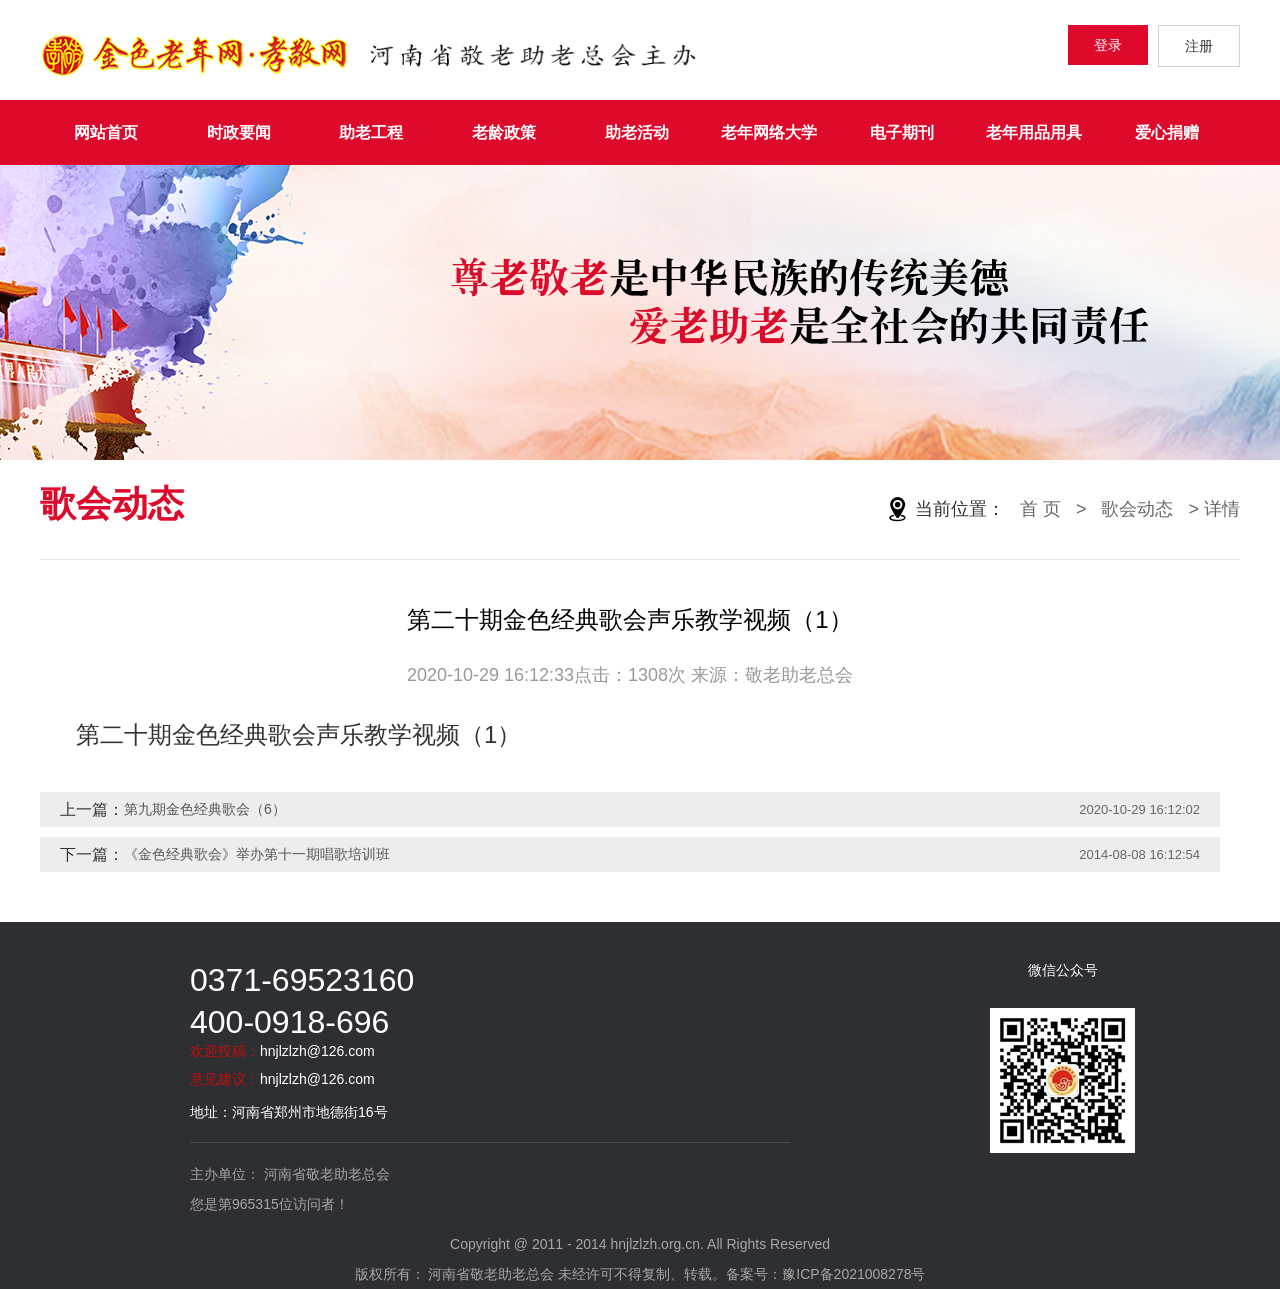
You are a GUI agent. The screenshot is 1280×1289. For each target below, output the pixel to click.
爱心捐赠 (1167, 132)
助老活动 (637, 132)
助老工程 (371, 132)
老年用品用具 (1034, 132)
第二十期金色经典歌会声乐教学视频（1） (298, 734)
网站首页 (106, 132)
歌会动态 (1137, 509)
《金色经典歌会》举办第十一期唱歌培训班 (257, 854)
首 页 (1040, 509)
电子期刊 (902, 132)
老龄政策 (504, 132)
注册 (1199, 46)
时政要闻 (239, 132)
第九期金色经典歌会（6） (205, 809)
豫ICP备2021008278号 (853, 1274)
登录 (1108, 45)
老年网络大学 (769, 132)
